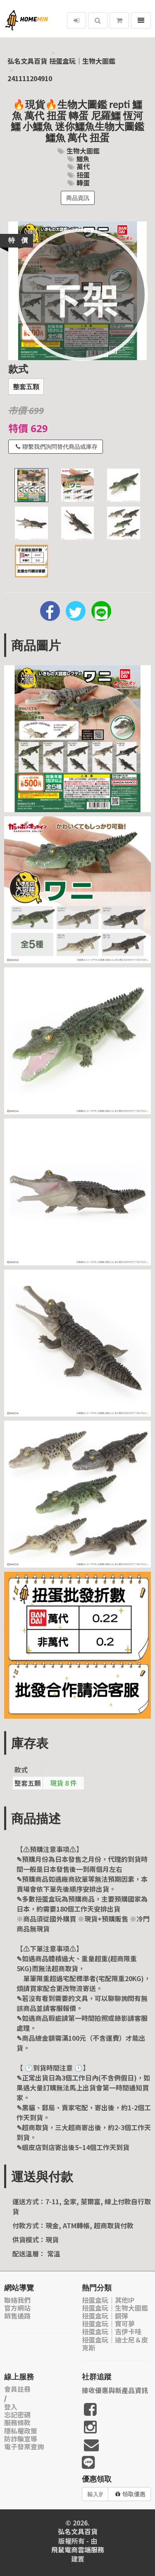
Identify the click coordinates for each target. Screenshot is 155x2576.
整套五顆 (26, 387)
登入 (10, 2407)
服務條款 (17, 2423)
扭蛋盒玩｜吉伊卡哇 (111, 2331)
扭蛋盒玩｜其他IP (108, 2300)
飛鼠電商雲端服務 (77, 2550)
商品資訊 (77, 198)
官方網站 (17, 2308)
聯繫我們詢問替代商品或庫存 (57, 446)
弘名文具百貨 (27, 61)
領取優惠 (130, 2494)
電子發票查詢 (24, 2447)
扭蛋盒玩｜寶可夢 (108, 2324)
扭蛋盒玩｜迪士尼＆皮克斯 (115, 2344)
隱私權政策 (20, 2431)
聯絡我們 (17, 2300)
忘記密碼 (17, 2415)
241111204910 (29, 78)
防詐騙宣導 (20, 2439)
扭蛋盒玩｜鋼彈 (105, 2316)
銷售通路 (17, 2316)
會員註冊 (17, 2389)
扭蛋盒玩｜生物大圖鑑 (82, 61)
